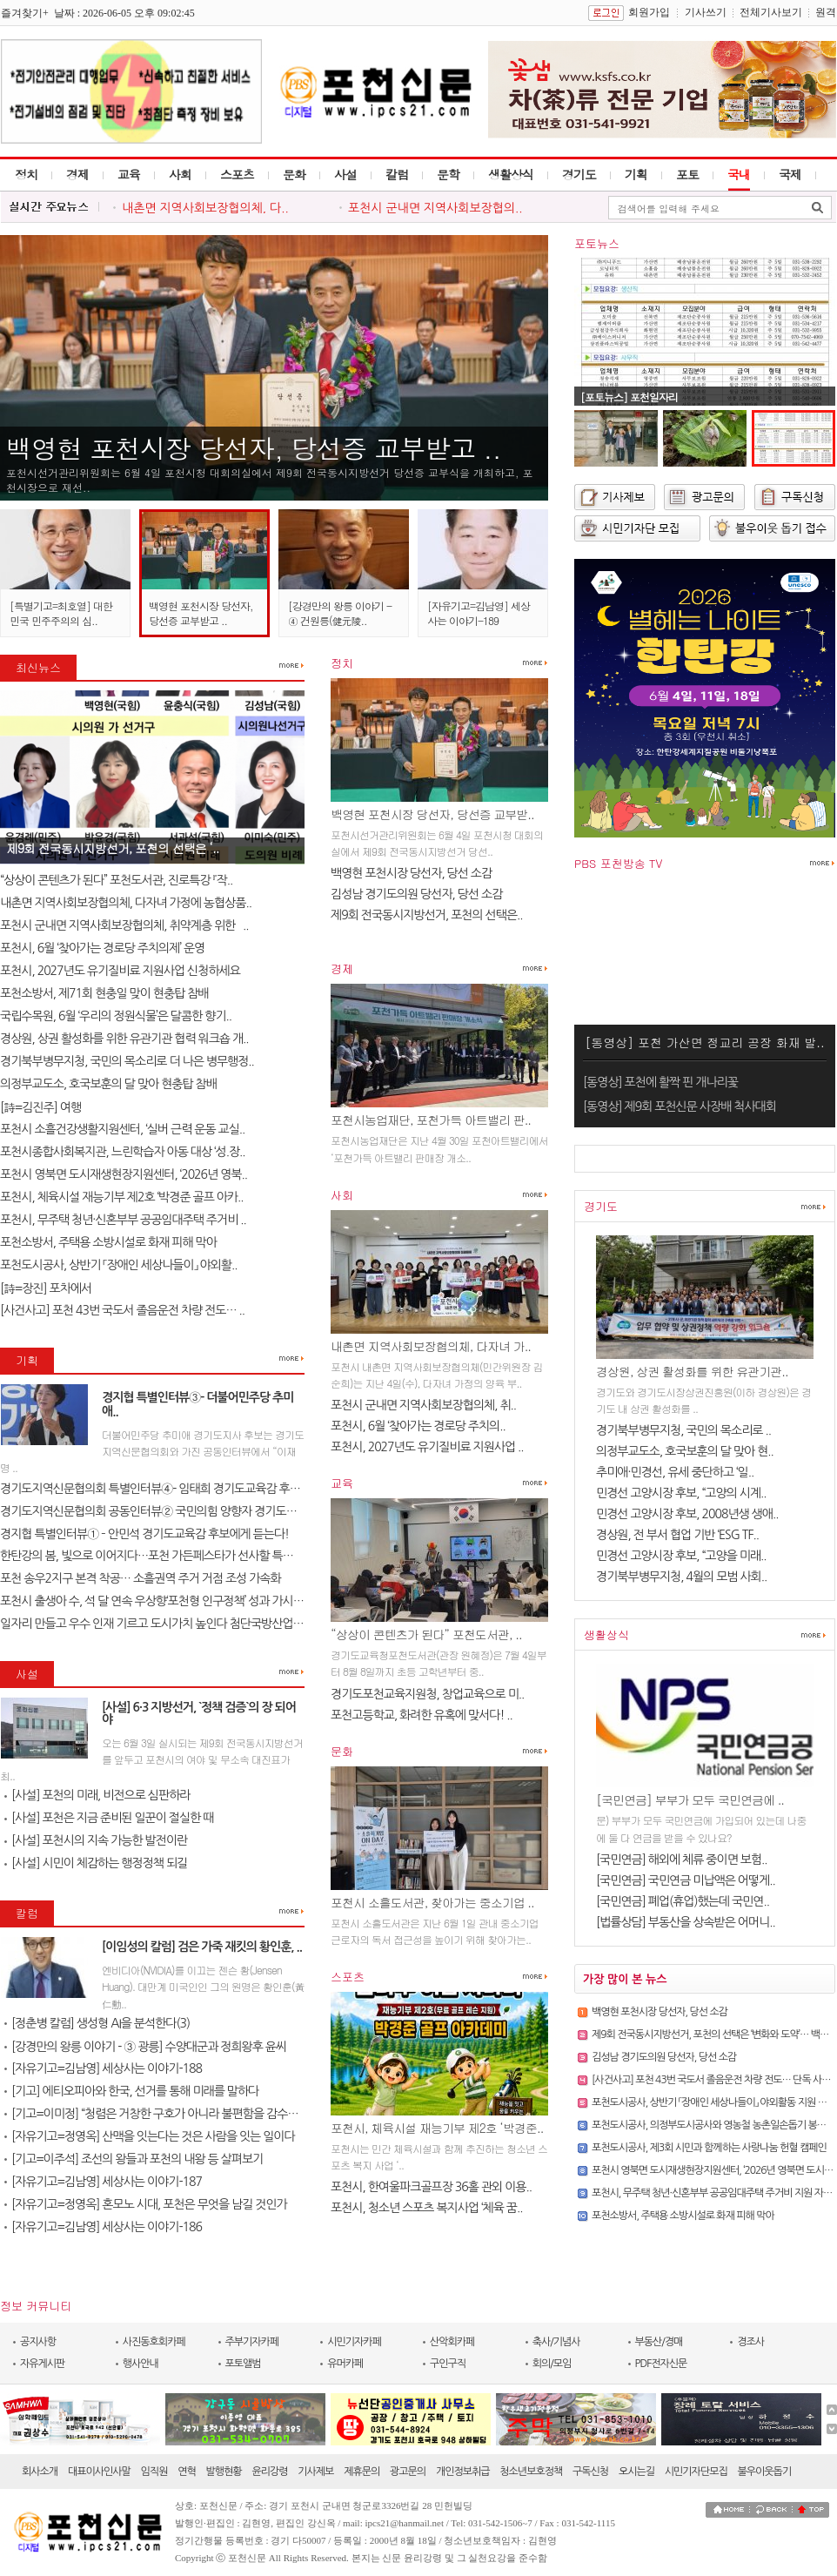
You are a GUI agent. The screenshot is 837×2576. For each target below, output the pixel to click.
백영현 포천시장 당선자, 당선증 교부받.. (432, 814)
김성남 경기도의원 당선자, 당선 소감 (416, 894)
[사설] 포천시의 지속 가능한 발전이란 (95, 1840)
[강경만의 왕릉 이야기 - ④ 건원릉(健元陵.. (340, 613)
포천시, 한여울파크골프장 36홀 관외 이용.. (431, 2187)
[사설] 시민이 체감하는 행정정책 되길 (95, 1863)
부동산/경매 (659, 2342)
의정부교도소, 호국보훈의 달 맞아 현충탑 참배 (108, 1084)
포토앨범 (243, 2363)
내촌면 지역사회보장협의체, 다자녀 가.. (431, 1346)
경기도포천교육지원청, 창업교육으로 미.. (427, 1694)
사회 (180, 174)
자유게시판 (42, 2363)
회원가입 (649, 12)
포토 (687, 174)
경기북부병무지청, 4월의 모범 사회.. (681, 1576)
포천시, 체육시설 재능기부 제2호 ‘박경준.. (437, 2127)
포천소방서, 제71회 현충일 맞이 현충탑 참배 (104, 993)
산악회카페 (452, 2342)
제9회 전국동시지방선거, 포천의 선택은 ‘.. (112, 848)
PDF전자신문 (661, 2363)
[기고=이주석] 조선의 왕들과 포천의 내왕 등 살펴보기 (133, 2159)
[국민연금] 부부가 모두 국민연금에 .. (690, 1799)
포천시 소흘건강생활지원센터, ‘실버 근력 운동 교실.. (122, 1129)
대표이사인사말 (99, 2471)
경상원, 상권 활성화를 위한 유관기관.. (692, 1371)
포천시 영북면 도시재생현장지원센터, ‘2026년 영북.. (123, 1174)
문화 (294, 174)
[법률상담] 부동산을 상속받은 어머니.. (685, 1922)
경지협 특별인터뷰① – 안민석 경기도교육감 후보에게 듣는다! (144, 1534)
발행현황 (224, 2471)
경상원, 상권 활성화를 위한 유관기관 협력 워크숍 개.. (124, 1038)
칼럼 (396, 174)
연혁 (186, 2471)
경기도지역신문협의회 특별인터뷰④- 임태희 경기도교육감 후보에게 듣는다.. (180, 1489)
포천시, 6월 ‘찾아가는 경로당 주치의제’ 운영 (102, 948)
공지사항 (38, 2342)
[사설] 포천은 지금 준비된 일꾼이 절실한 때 (108, 1818)
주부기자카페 (252, 2342)
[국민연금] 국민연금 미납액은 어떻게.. (685, 1880)
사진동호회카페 (154, 2342)
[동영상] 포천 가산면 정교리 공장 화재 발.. (704, 1042)
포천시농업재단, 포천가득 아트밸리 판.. (431, 1119)
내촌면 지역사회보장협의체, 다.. (205, 208)
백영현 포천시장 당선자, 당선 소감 (411, 873)
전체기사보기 (771, 12)
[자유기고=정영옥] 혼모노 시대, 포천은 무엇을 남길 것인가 (145, 2204)
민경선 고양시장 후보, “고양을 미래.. (681, 1556)
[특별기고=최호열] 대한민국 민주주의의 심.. (61, 613)
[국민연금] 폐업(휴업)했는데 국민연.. (682, 1901)
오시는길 (636, 2471)
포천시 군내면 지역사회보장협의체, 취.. (423, 1405)
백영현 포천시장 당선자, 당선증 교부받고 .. (253, 447)
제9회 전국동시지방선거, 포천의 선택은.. (427, 915)
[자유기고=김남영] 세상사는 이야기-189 (478, 613)
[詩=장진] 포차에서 (45, 1288)
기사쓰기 (706, 12)
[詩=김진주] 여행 (40, 1107)
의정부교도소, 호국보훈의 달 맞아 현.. (684, 1451)
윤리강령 (269, 2471)
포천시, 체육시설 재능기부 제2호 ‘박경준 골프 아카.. (122, 1197)
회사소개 (39, 2471)
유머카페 (345, 2363)
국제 (790, 174)
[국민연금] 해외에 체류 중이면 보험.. (681, 1859)
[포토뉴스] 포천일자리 (629, 396)
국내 (738, 174)
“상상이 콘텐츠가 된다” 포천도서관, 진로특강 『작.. (116, 880)
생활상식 (510, 174)
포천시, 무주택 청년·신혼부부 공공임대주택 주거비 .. (123, 1220)
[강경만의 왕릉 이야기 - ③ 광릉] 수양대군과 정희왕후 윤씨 (145, 2047)
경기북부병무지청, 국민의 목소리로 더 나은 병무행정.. (127, 1061)
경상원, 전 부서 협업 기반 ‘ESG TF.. (677, 1535)
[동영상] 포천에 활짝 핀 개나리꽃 (660, 1082)
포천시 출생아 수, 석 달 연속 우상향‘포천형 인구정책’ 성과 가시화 (152, 1601)
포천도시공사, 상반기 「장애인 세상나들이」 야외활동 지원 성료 (713, 2102)
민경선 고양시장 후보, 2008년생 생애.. (687, 1514)
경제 (77, 174)
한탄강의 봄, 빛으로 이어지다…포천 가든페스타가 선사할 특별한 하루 (163, 1556)
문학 (448, 174)
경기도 (579, 174)
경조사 (750, 2342)
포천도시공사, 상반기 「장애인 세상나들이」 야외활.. (118, 1265)
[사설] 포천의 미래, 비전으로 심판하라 (97, 1795)
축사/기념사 (556, 2342)
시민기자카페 (354, 2342)
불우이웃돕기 (765, 2471)
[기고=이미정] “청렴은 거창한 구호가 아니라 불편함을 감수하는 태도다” (175, 2114)
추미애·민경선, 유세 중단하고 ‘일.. (674, 1472)
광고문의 (407, 2471)
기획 (636, 174)
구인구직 (447, 2363)
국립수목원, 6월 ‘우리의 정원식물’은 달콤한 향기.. (115, 1016)
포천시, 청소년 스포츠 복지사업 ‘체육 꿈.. (426, 2208)
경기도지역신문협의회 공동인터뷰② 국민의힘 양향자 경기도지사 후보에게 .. (180, 1511)
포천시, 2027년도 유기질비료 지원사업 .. (427, 1447)
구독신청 (590, 2471)
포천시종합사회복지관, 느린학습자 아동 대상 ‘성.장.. (122, 1152)
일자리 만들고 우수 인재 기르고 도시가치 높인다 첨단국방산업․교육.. (162, 1624)
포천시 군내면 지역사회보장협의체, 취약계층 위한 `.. (124, 925)
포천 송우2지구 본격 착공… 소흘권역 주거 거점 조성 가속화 (140, 1578)
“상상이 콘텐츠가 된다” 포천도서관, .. (426, 1634)
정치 (26, 174)
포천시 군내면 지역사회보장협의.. (435, 208)
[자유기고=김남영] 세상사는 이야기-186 (103, 2227)
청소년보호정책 (530, 2471)
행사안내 (140, 2363)
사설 (345, 174)
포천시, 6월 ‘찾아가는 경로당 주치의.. (418, 1426)
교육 (128, 174)
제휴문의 (361, 2471)
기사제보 (315, 2471)
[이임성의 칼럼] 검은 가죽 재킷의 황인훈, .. (202, 1946)
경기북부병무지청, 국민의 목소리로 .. (683, 1430)
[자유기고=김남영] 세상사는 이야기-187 (103, 2182)
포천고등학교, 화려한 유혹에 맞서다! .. (421, 1715)
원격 (825, 12)
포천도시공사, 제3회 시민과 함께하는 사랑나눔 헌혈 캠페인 (709, 2147)
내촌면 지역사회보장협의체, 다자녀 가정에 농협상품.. (125, 903)
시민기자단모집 (696, 2471)
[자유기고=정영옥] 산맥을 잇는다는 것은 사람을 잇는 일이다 (149, 2136)
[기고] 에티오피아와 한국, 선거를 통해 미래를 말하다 (131, 2091)
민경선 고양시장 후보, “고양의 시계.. (681, 1493)
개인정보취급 (463, 2471)
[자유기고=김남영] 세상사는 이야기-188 (103, 2068)
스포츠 (237, 174)
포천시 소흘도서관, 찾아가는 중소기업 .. (432, 1902)
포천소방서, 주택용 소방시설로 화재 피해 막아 (108, 1242)
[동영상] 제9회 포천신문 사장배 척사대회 (679, 1106)
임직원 (154, 2471)
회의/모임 (552, 2363)
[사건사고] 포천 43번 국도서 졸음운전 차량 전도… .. (122, 1310)
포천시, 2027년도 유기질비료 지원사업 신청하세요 (120, 971)
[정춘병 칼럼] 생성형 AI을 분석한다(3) (97, 2023)
